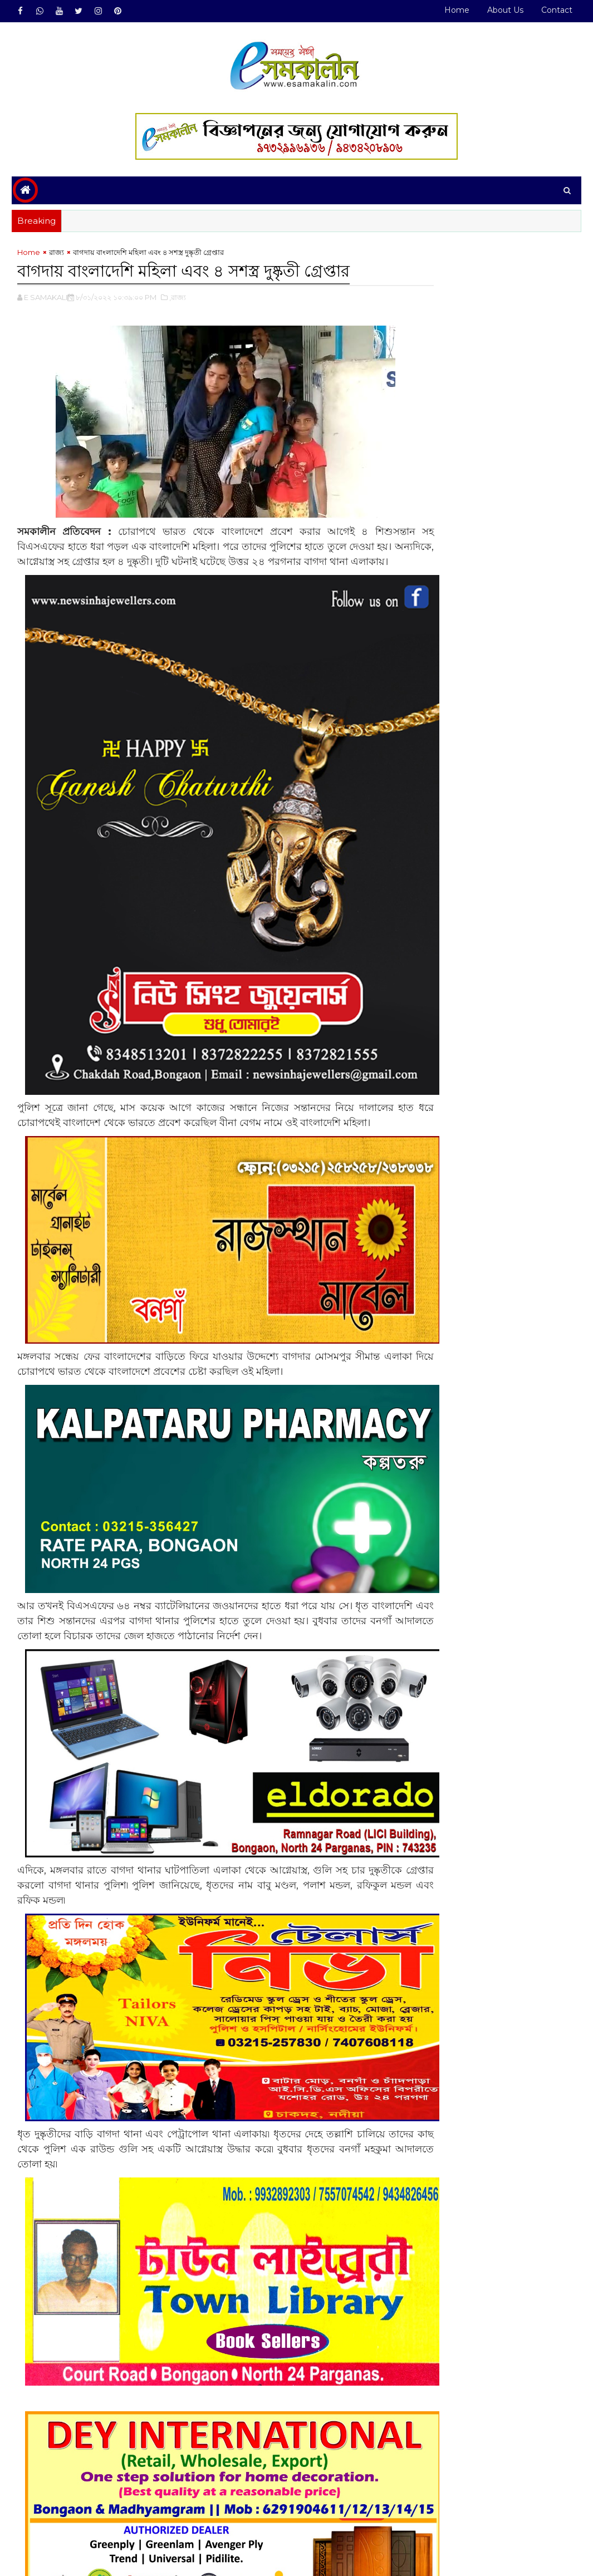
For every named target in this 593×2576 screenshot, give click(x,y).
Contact (556, 10)
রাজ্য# (56, 2513)
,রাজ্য (177, 298)
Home (456, 10)
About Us (505, 10)
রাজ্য (56, 254)
